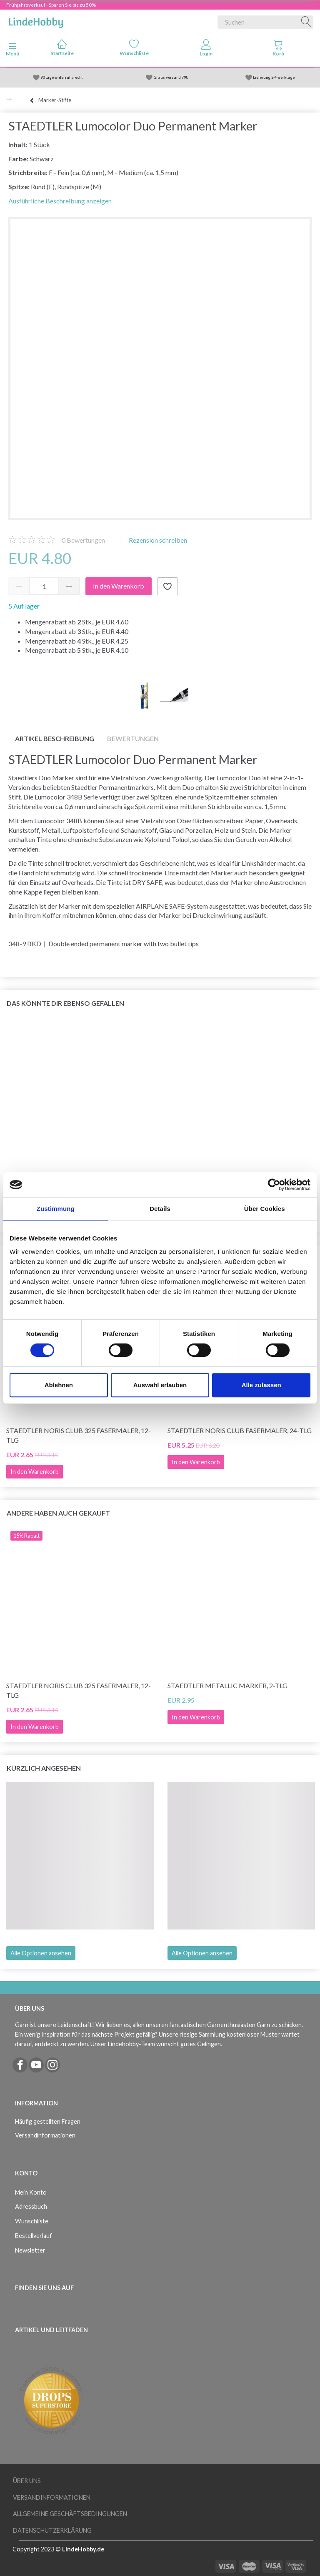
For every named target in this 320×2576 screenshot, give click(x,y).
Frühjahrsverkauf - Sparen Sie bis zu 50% (51, 5)
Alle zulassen (261, 1384)
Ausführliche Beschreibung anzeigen (60, 201)
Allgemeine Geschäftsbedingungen (70, 2513)
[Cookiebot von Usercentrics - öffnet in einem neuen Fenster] (274, 1184)
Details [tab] (160, 1208)
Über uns (27, 2480)
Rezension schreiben (157, 540)
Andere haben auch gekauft (58, 1513)
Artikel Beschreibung (54, 738)
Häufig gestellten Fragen (47, 2121)
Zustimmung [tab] (56, 1208)
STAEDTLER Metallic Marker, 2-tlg (228, 1685)
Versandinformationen (45, 2135)
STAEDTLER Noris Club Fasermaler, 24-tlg (240, 1430)
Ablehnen (59, 1384)
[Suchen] (306, 22)
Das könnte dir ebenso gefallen (65, 1003)
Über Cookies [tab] (264, 1208)
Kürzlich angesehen (44, 1768)
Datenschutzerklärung (52, 2530)
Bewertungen (83, 540)
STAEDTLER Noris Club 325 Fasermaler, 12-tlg (78, 1435)
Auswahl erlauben (160, 1384)
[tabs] (278, 50)
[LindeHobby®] (36, 20)
